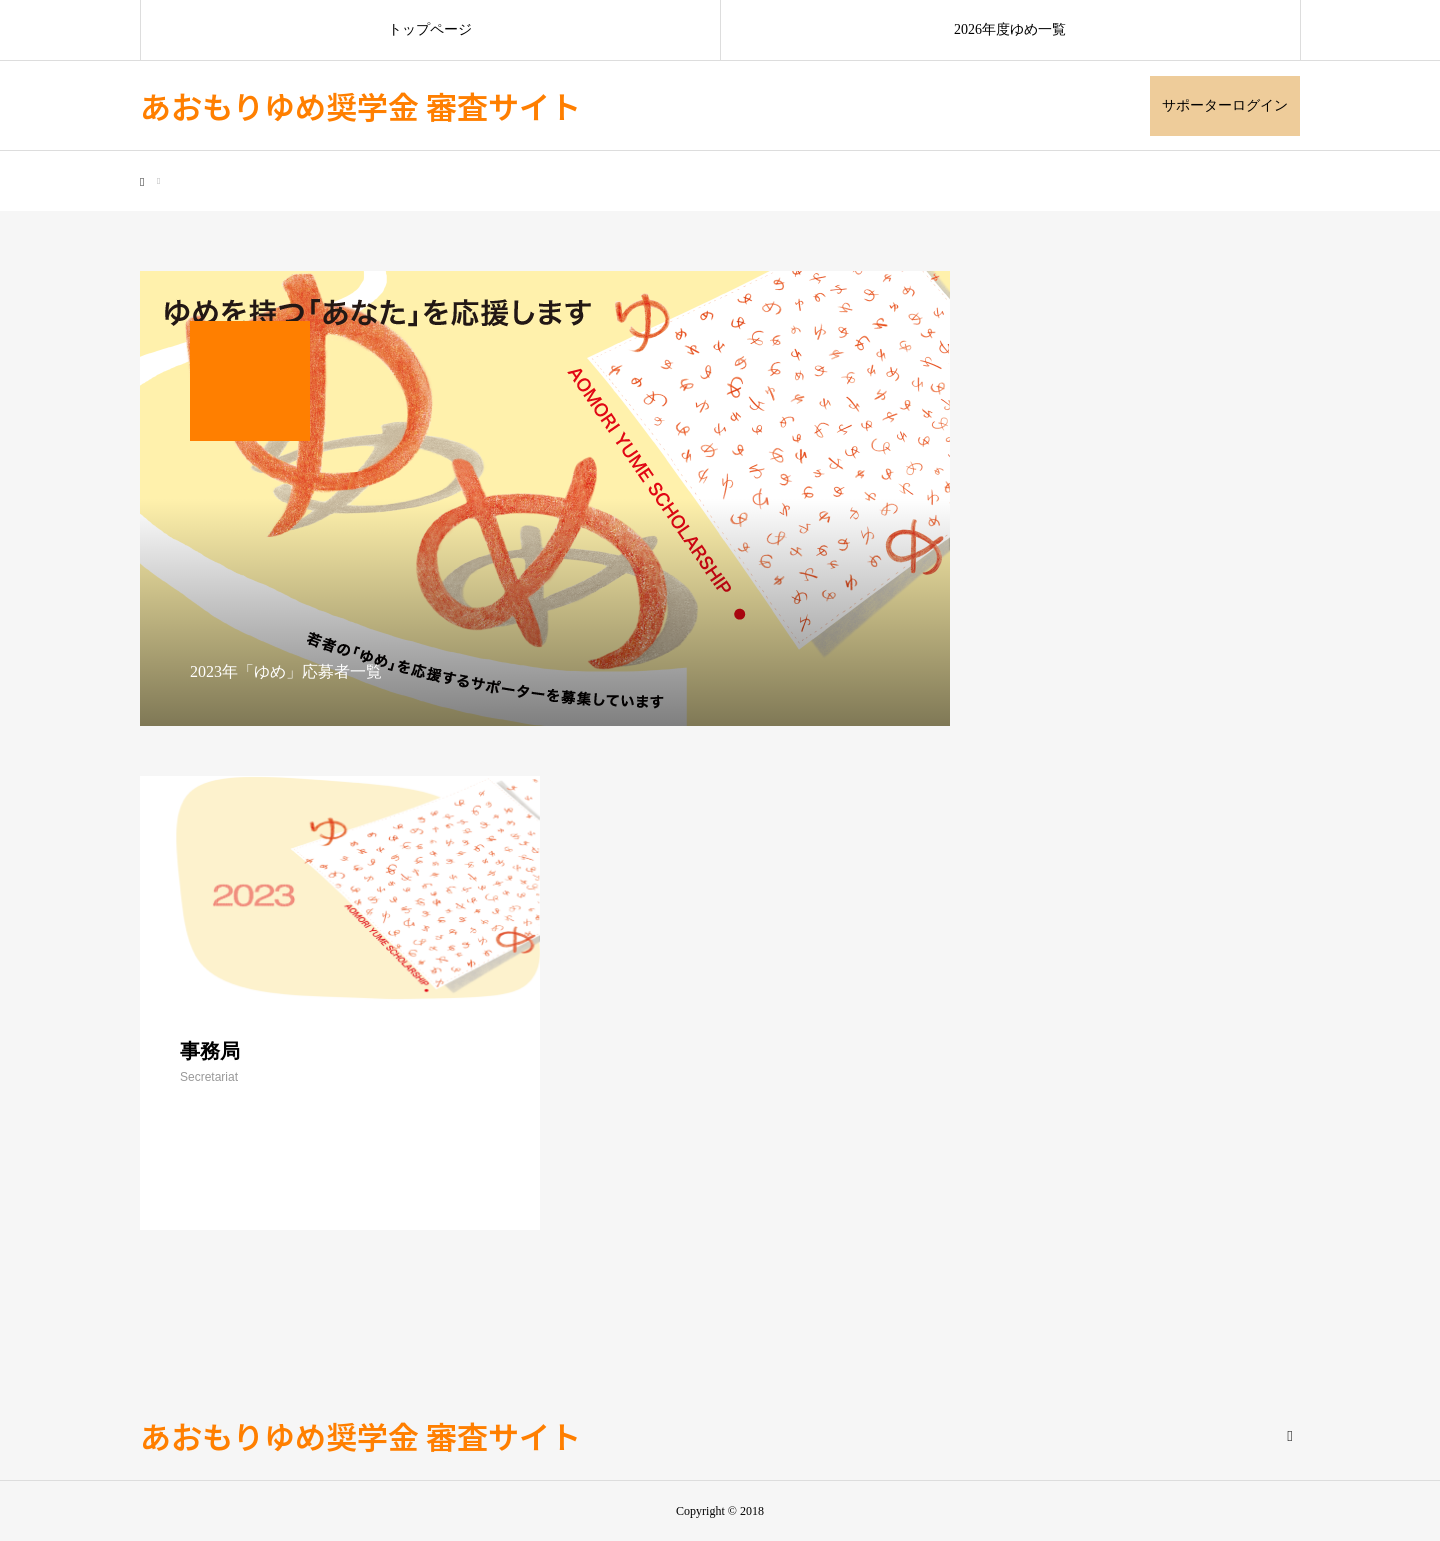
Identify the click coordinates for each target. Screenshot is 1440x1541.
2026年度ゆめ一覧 (1010, 29)
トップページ (430, 29)
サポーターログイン (1225, 105)
